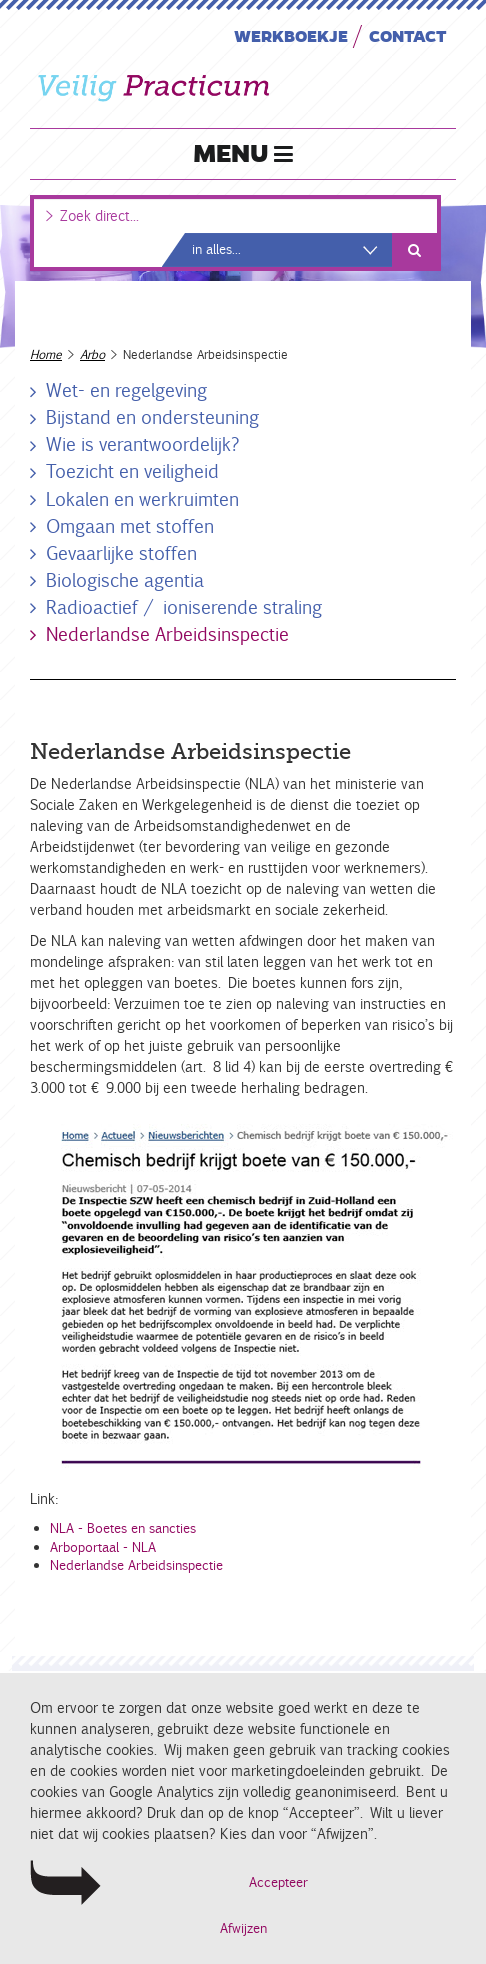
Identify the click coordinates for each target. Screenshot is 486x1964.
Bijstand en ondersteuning (152, 417)
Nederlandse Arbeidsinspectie (167, 634)
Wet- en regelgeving (126, 390)
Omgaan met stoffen (130, 526)
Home (46, 354)
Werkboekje (291, 35)
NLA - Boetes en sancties (123, 1528)
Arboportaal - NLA (103, 1547)
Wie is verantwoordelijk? (143, 444)
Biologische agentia (125, 580)
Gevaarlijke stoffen (121, 553)
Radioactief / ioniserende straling (184, 607)
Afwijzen (243, 1929)
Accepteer (278, 1882)
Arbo (92, 354)
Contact (408, 35)
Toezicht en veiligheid (132, 471)
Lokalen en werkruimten (142, 499)
